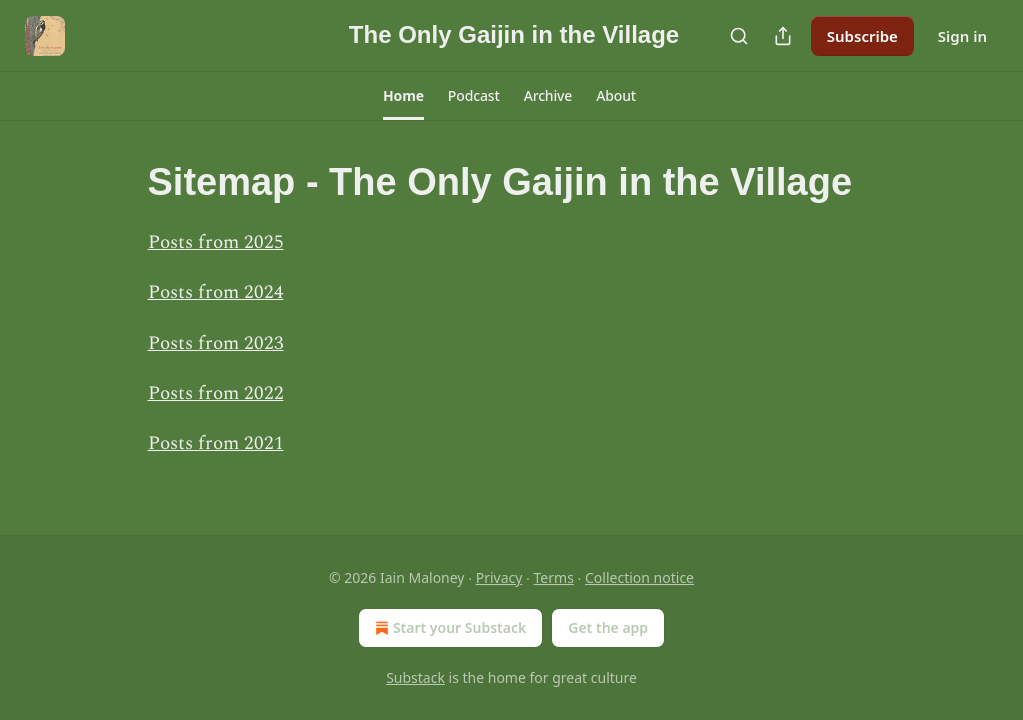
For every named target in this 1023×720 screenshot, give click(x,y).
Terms (554, 577)
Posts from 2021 (216, 443)
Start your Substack (448, 628)
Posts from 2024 (216, 292)
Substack (415, 677)
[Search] (739, 36)
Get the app (608, 627)
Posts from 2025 (216, 242)
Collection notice (639, 577)
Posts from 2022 (216, 393)
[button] (403, 96)
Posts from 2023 (216, 343)
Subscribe (862, 36)
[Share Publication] (783, 36)
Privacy (499, 577)
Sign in (962, 36)
